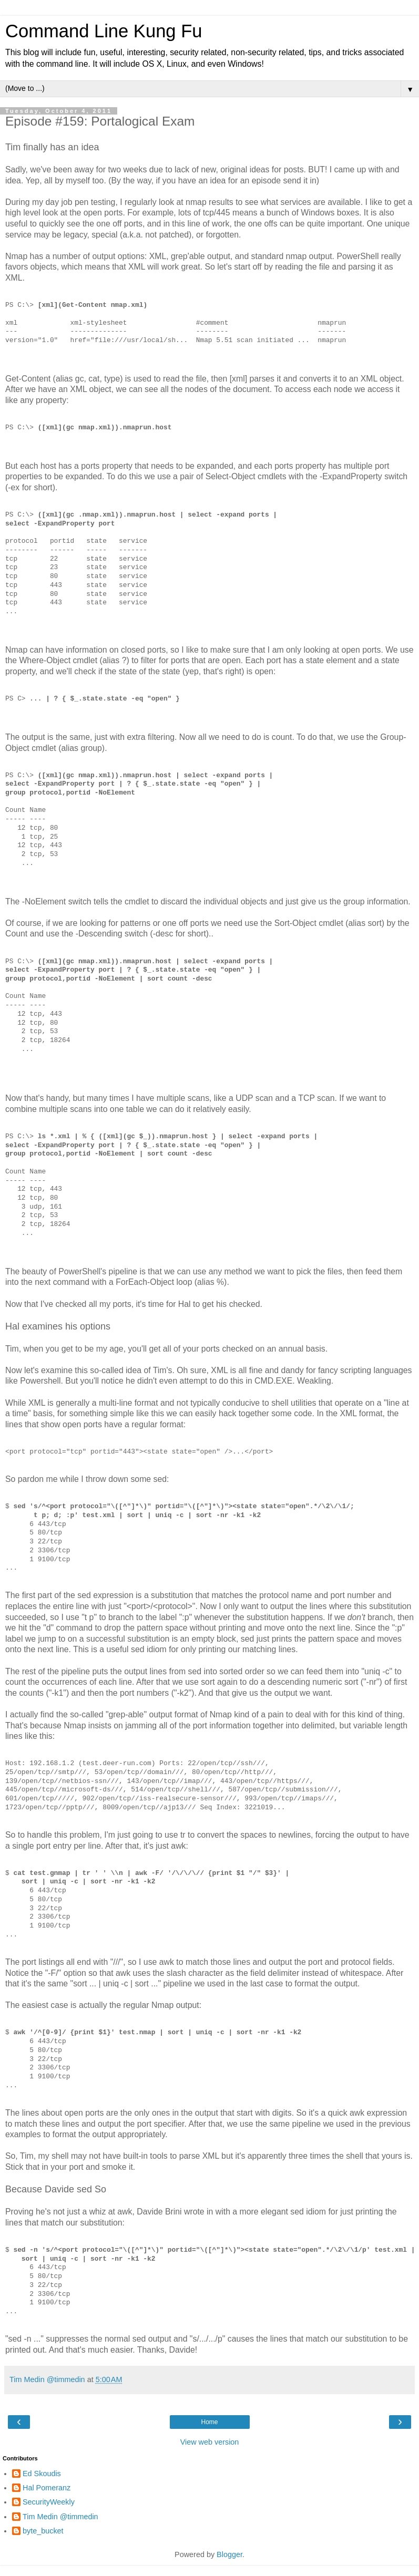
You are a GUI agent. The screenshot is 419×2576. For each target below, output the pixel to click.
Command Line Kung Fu (103, 31)
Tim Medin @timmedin (60, 2516)
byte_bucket (43, 2531)
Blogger (229, 2554)
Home (209, 2422)
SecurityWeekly (49, 2502)
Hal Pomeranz (46, 2488)
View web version (209, 2442)
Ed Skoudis (42, 2473)
